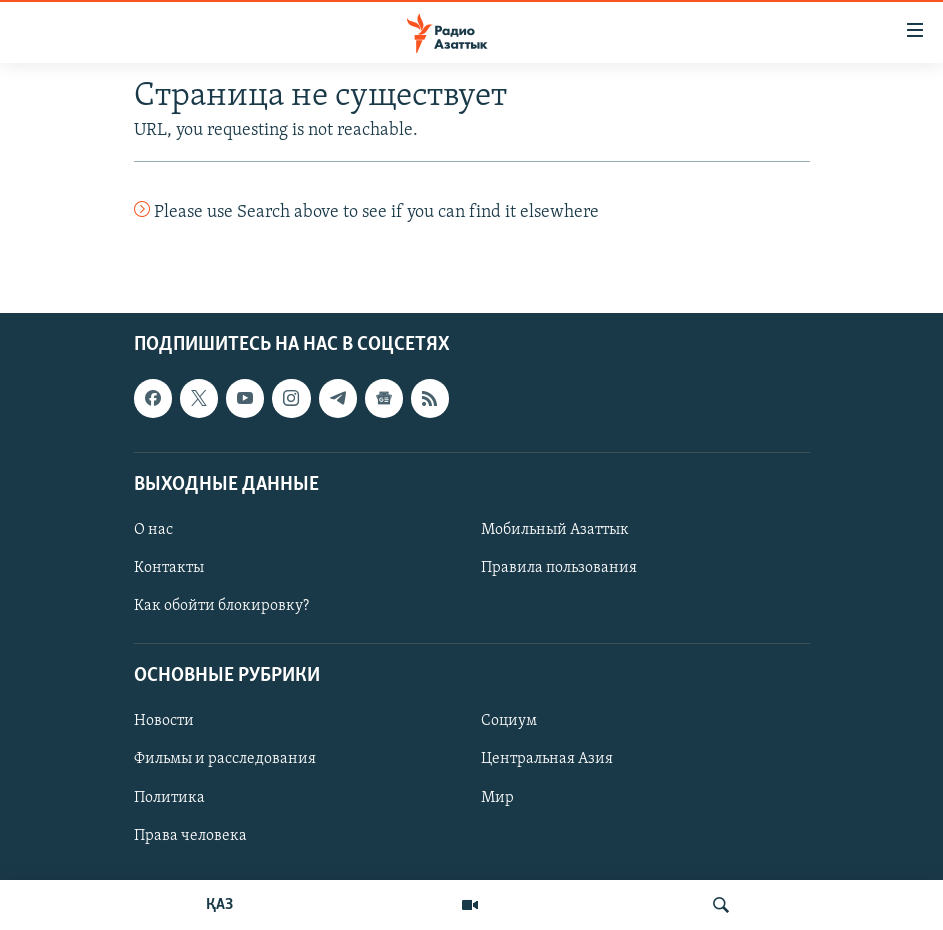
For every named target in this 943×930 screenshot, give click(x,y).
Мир (497, 798)
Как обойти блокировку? (221, 607)
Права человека (190, 836)
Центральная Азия (547, 760)
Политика (169, 798)
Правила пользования (559, 568)
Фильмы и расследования (225, 760)
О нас (153, 530)
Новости (164, 722)
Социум (509, 722)
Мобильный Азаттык (555, 530)
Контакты (169, 568)
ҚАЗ (219, 905)
